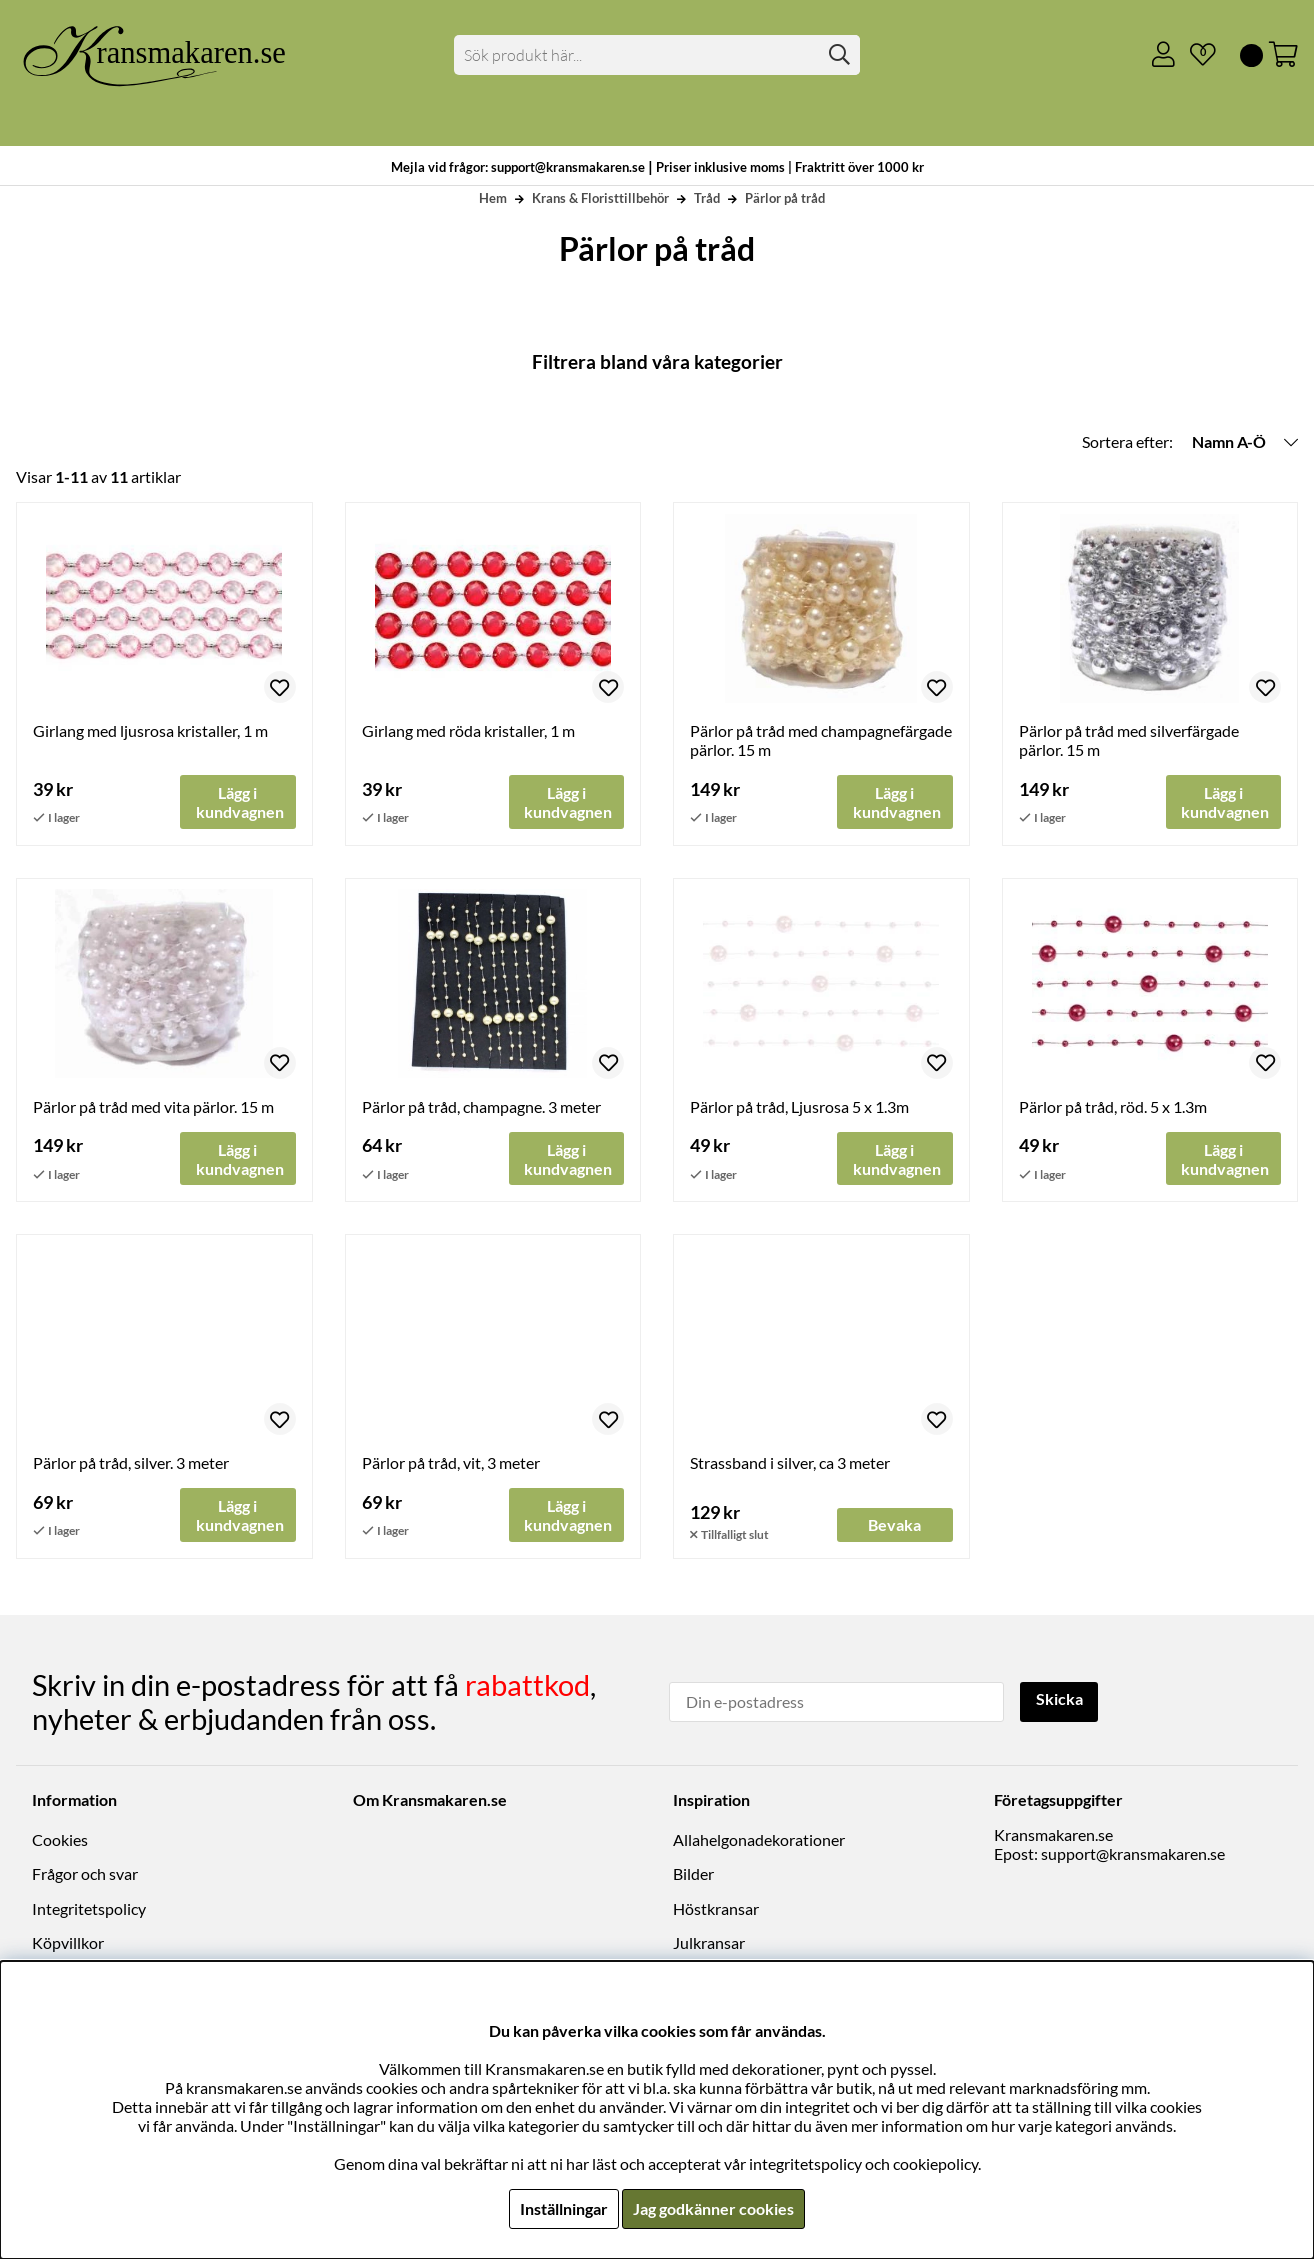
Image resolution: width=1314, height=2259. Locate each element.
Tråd (707, 198)
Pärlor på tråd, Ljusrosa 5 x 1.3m (799, 1106)
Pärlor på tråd (785, 198)
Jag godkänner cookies (713, 2208)
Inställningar (564, 2208)
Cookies (60, 1840)
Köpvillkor (68, 1943)
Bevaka (894, 1525)
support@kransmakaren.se (1133, 1854)
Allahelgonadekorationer (759, 1840)
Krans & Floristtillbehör (600, 198)
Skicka (1059, 1700)
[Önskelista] (1195, 55)
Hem (493, 198)
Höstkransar (716, 1908)
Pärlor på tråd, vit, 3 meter (451, 1463)
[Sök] (657, 55)
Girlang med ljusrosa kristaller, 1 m (150, 730)
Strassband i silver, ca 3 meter (790, 1463)
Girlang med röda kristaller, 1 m (468, 730)
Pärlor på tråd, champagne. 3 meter (481, 1106)
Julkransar (709, 1943)
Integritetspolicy (89, 1908)
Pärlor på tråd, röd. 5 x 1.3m (1113, 1106)
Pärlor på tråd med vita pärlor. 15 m (153, 1106)
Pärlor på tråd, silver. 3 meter (131, 1463)
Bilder (693, 1874)
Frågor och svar (85, 1874)
